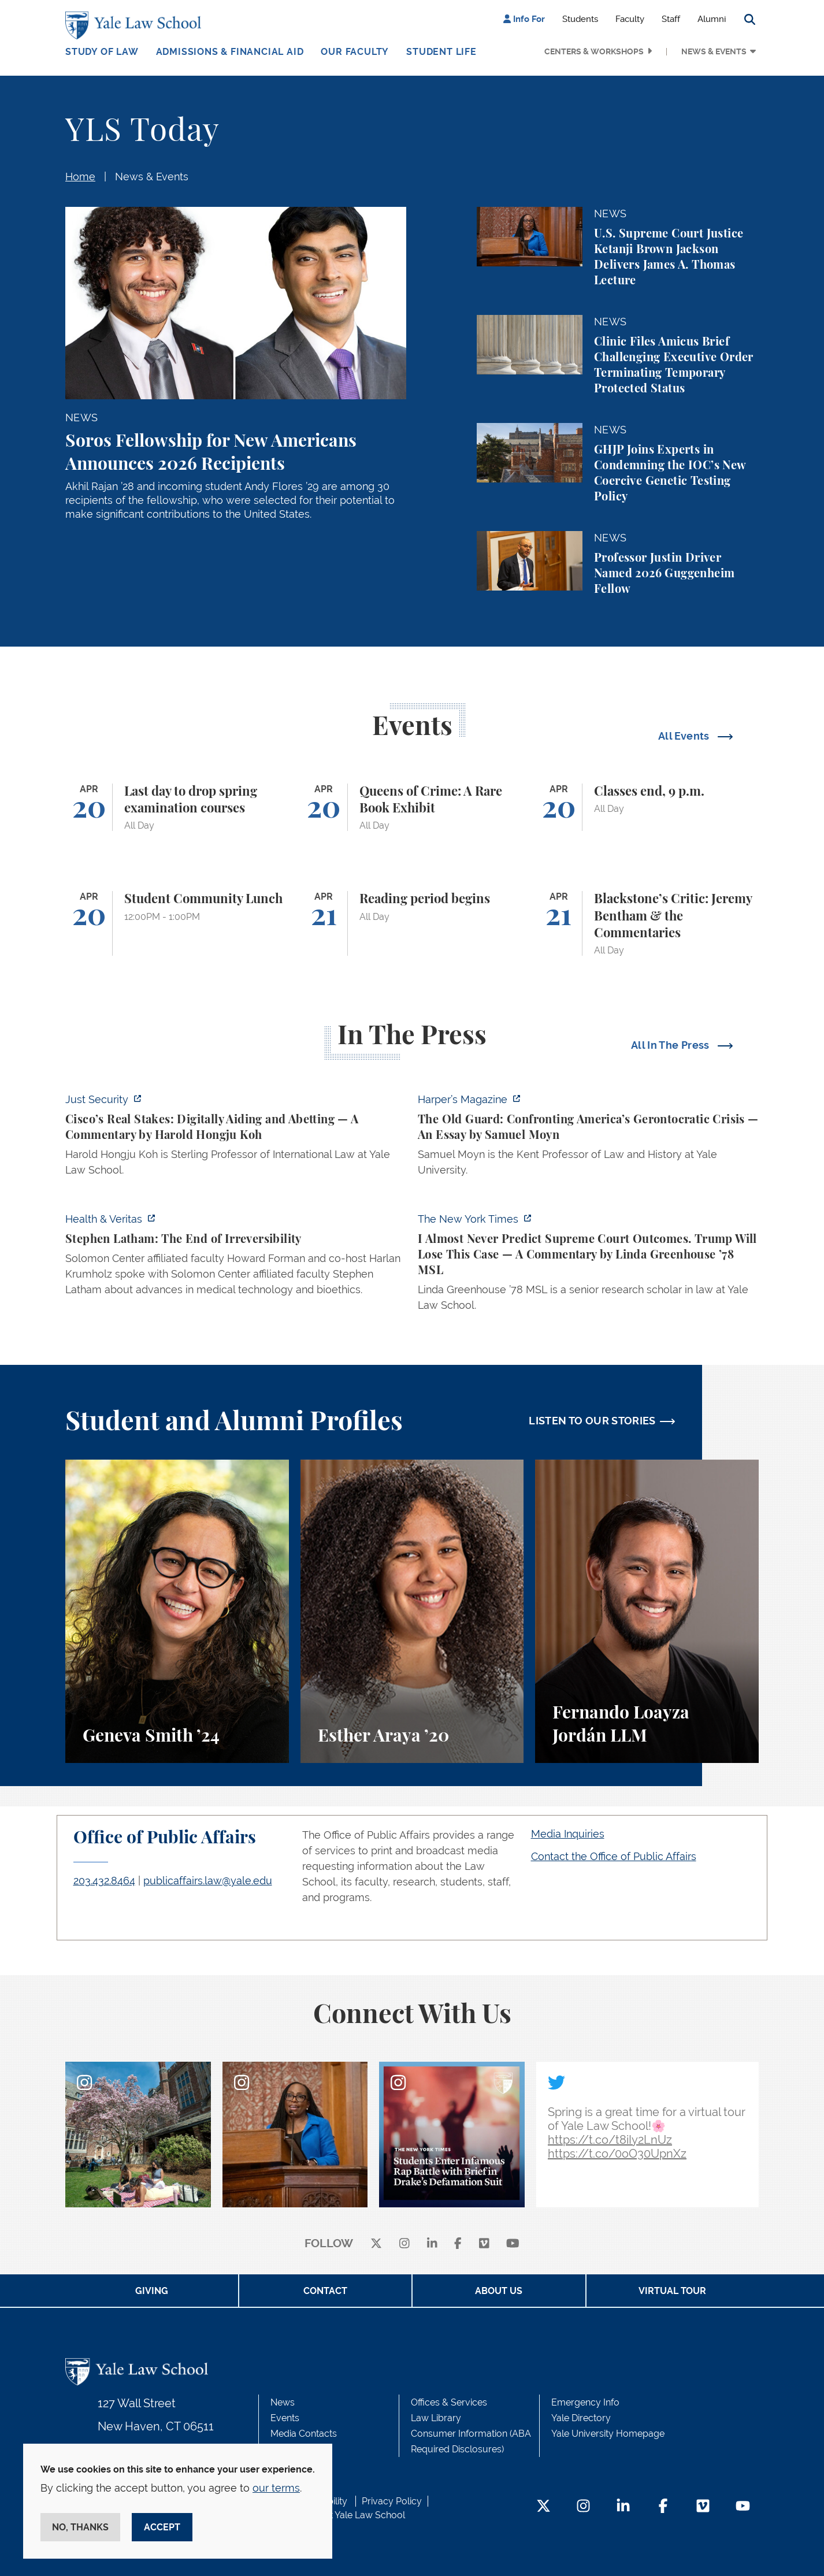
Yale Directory (581, 2417)
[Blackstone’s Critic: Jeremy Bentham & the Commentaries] (646, 923)
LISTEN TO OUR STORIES (592, 1421)
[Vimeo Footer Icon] (703, 2507)
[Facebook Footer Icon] (663, 2507)
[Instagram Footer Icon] (583, 2507)
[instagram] (404, 2244)
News (282, 2402)
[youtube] (512, 2244)
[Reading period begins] (412, 923)
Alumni (711, 19)
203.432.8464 (104, 1881)
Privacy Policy (392, 2501)
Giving (151, 2290)
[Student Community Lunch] (177, 923)
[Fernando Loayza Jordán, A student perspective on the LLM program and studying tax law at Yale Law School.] (647, 1611)
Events (284, 2417)
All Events (685, 736)
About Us (498, 2290)
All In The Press (671, 1045)
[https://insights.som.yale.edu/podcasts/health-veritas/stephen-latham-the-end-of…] (235, 1257)
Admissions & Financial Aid (230, 51)
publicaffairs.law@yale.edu (207, 1881)
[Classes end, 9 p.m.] (646, 808)
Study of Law (102, 51)
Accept (162, 2527)
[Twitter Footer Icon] (543, 2507)
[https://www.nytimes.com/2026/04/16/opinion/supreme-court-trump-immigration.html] (588, 1265)
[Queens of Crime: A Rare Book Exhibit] (412, 808)
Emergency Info (585, 2402)
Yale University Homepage (608, 2433)
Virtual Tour (672, 2290)
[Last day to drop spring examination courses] (177, 808)
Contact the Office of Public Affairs (613, 1856)
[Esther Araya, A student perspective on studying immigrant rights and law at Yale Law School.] (412, 1611)
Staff (671, 19)
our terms (276, 2488)
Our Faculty (355, 51)
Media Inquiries (567, 1834)
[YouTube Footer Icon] (743, 2507)
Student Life (441, 51)
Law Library (436, 2417)
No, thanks (80, 2527)
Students (580, 19)
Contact (325, 2290)
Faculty (629, 19)
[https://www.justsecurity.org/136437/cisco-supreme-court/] (235, 1138)
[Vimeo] (484, 2244)
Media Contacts (303, 2433)
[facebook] (458, 2244)
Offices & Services (449, 2402)
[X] (376, 2244)
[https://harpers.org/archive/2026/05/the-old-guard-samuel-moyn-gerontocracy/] (588, 1138)
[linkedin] (432, 2244)
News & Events (714, 51)
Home (80, 176)
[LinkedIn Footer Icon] (623, 2507)
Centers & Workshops (594, 51)
